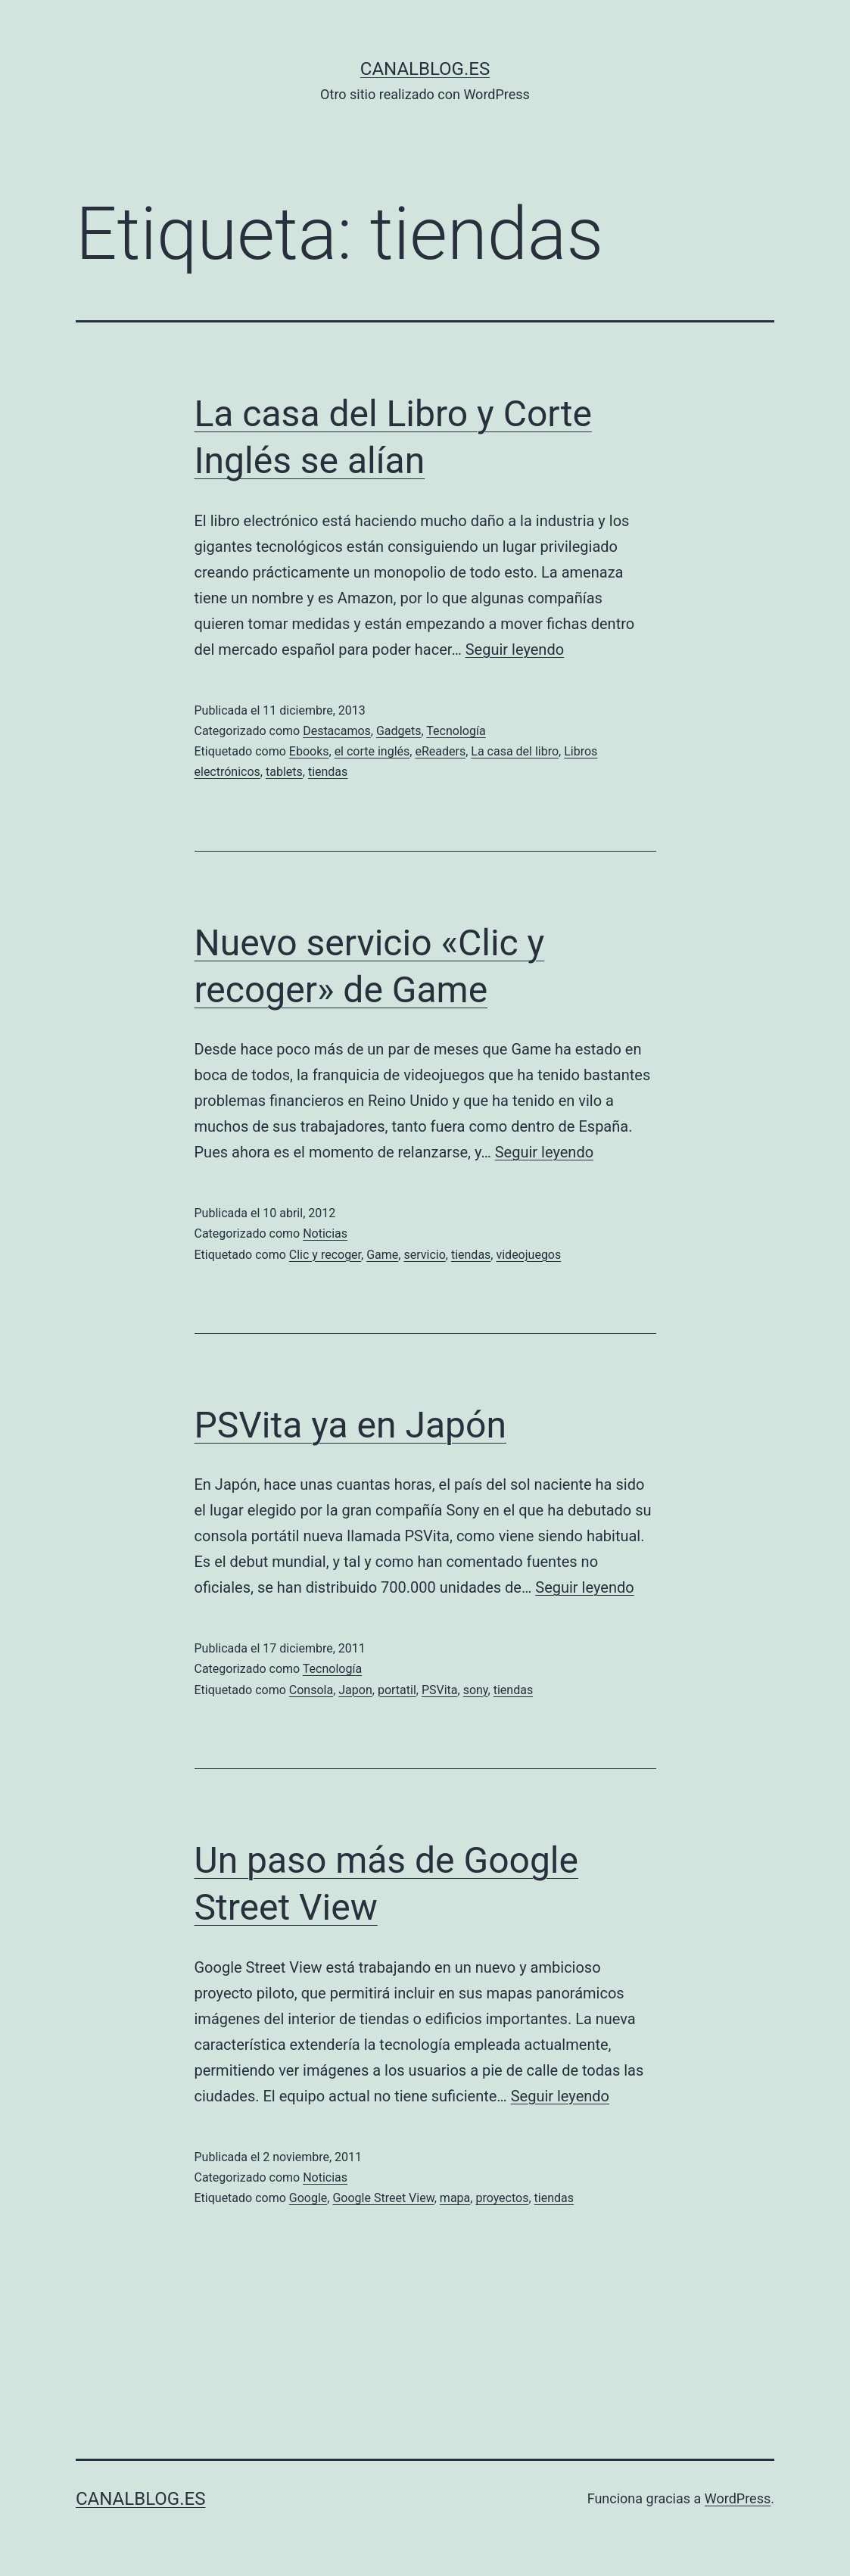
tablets (284, 772)
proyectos (501, 2198)
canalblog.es (425, 68)
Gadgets (399, 731)
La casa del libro (515, 751)
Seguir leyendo (514, 649)
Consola (311, 1690)
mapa (455, 2198)
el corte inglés (372, 751)
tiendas (327, 772)
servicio (424, 1255)
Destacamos (337, 731)
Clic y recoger (325, 1255)
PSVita (440, 1690)
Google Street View (383, 2198)
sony (475, 1690)
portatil (397, 1690)
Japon (355, 1690)
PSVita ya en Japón (350, 1425)
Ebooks (309, 751)
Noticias (325, 1233)
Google (308, 2198)
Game (382, 1255)
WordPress (738, 2498)
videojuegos (528, 1255)
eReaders (440, 751)
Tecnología (455, 731)
